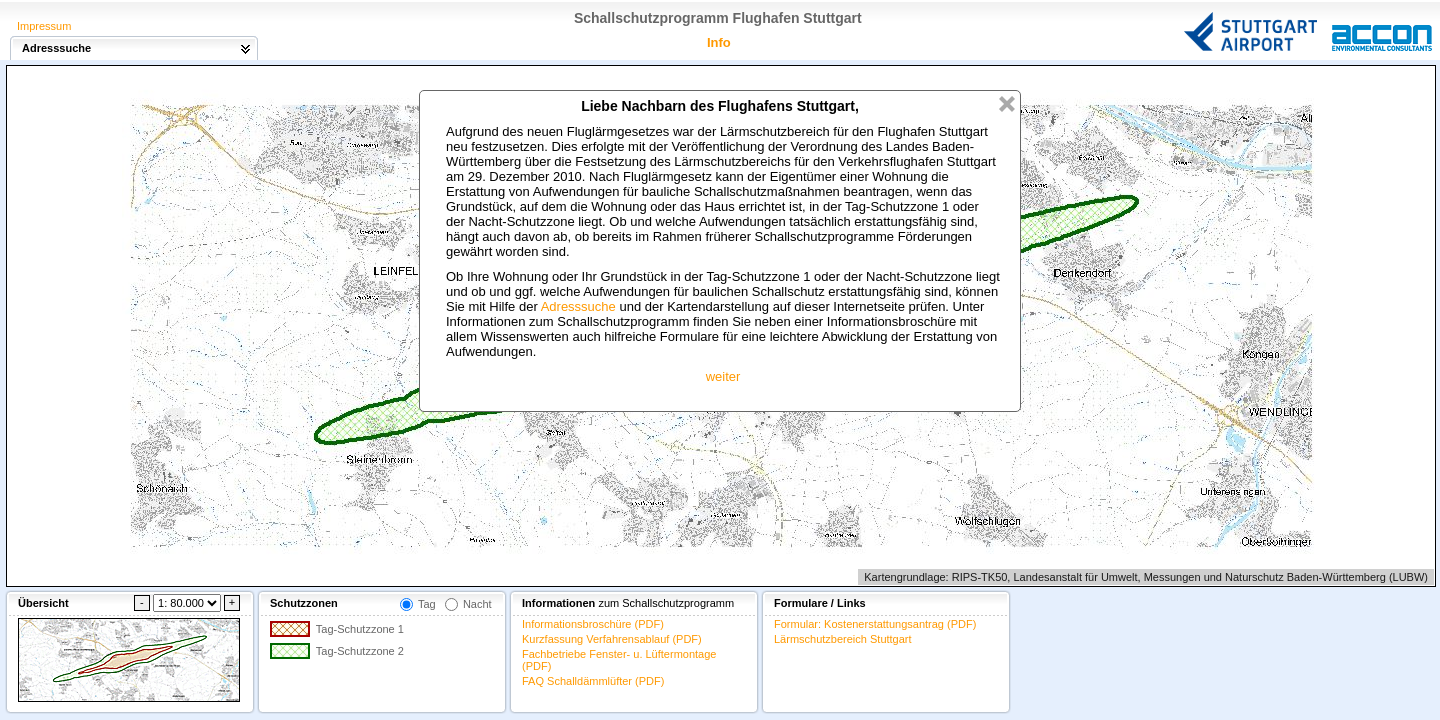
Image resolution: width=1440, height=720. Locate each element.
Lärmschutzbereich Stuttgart (843, 639)
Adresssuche (578, 306)
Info (719, 42)
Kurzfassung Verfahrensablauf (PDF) (612, 639)
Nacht (477, 604)
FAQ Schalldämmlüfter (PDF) (593, 681)
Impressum (44, 26)
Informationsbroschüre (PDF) (593, 624)
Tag (427, 604)
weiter (723, 376)
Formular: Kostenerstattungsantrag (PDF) (875, 624)
